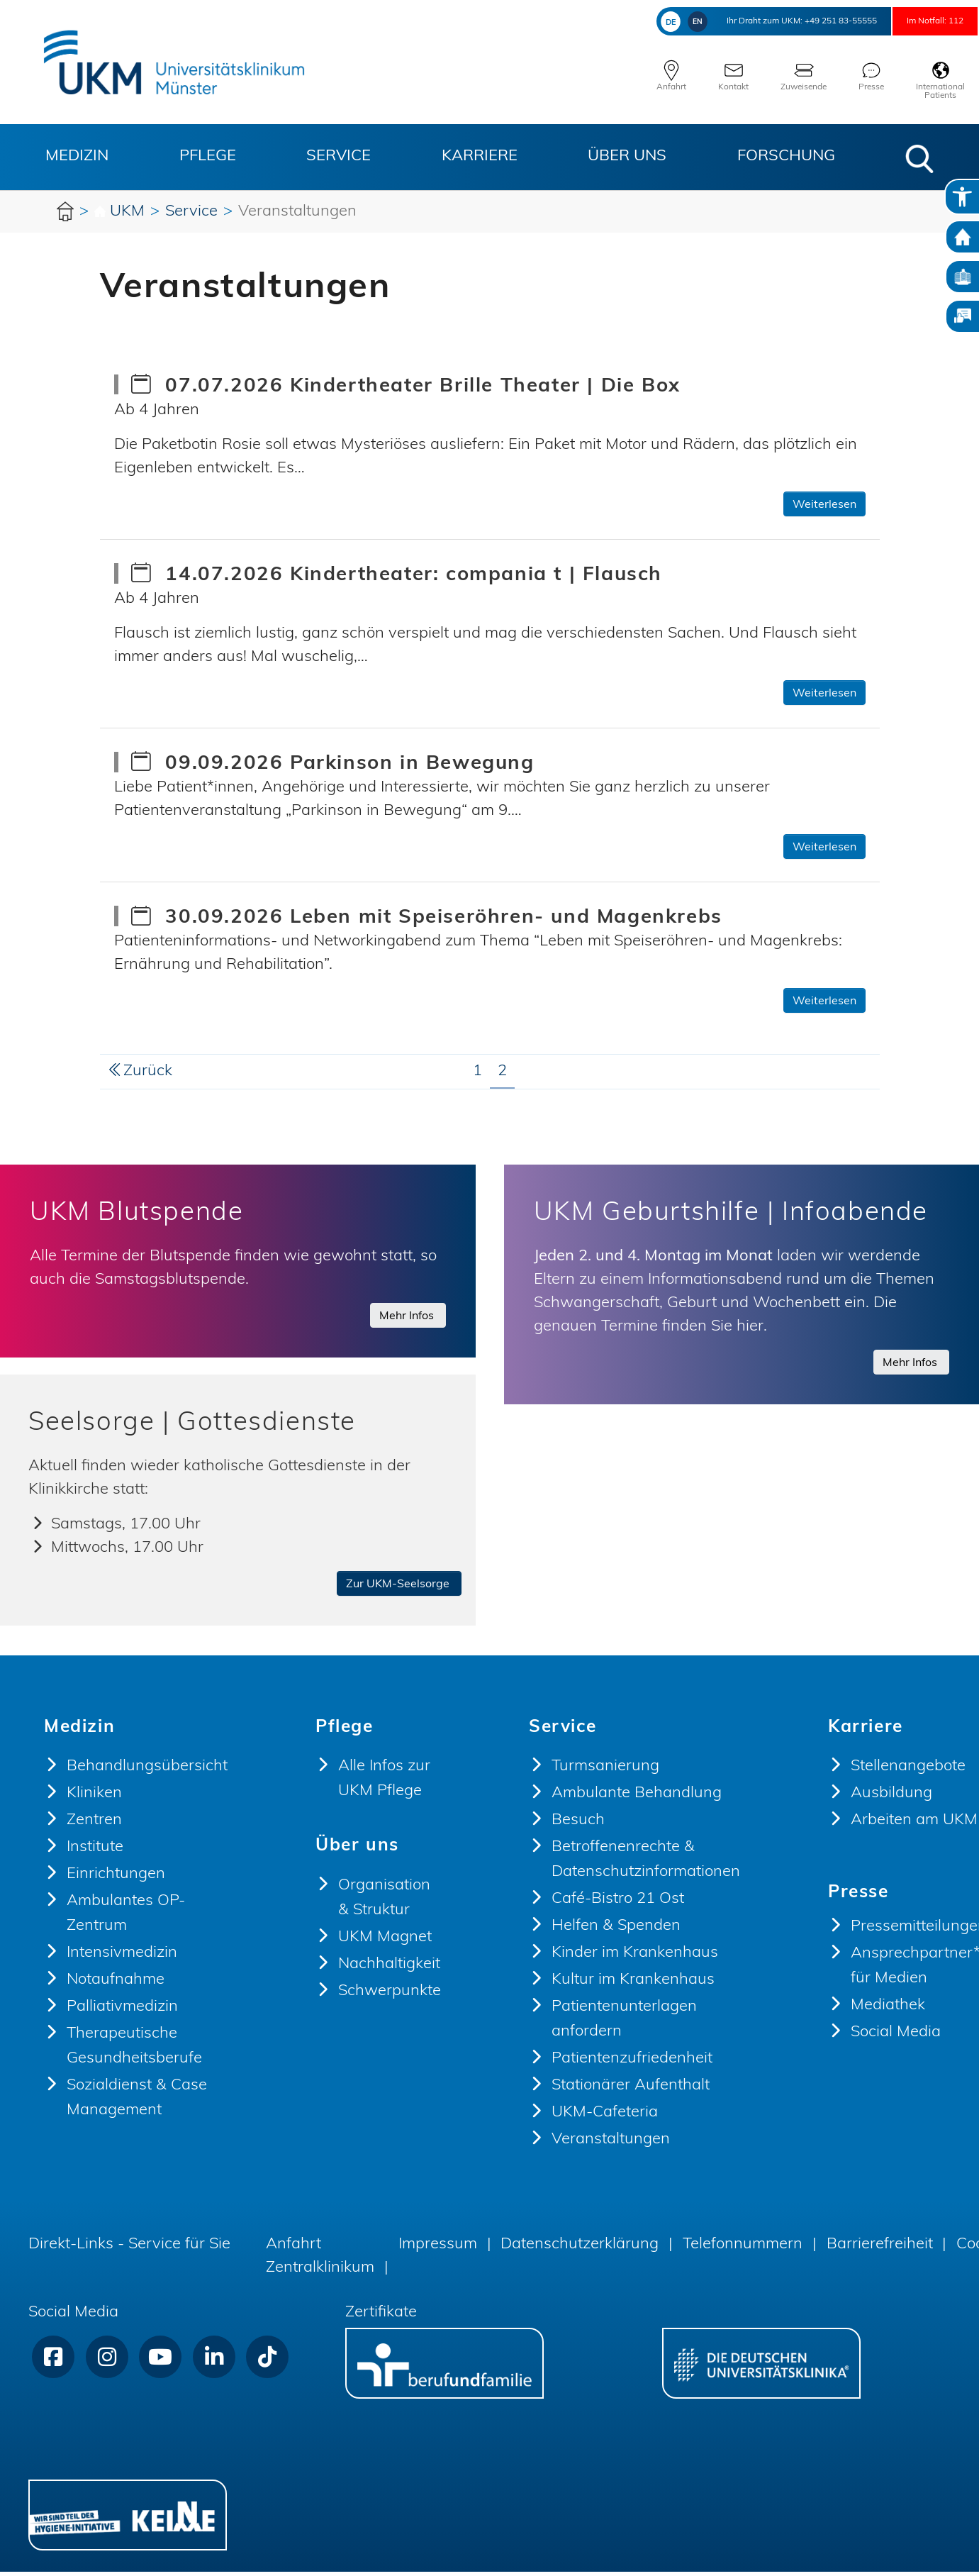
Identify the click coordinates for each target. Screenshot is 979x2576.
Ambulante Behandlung (637, 1797)
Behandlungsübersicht (147, 1770)
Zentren (94, 1824)
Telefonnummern (742, 2249)
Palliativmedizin (122, 2011)
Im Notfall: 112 (919, 21)
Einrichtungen (116, 1878)
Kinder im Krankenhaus (635, 1957)
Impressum (437, 2249)
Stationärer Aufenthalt (631, 2090)
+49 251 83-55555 (789, 21)
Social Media (896, 2036)
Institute (95, 1851)
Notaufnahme (115, 1984)
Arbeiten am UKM (914, 1824)
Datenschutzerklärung (579, 2249)
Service (338, 156)
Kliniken (94, 1797)
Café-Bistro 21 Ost (618, 1903)
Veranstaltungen (611, 2144)
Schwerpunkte (389, 1995)
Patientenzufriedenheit (632, 2063)
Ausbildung (891, 1797)
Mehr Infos (408, 1316)
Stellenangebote (908, 1770)
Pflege (207, 156)
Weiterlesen (824, 505)
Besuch (578, 1824)
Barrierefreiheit (880, 2249)
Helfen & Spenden (616, 1930)
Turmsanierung (605, 1770)
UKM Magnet (385, 1941)
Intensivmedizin (122, 1957)
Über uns (627, 156)
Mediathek (888, 2010)
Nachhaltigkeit (389, 1968)
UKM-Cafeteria (605, 2117)
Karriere (480, 156)
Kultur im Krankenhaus (633, 1984)
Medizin (76, 156)
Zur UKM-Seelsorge (399, 1588)
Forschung (786, 156)
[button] (919, 159)
